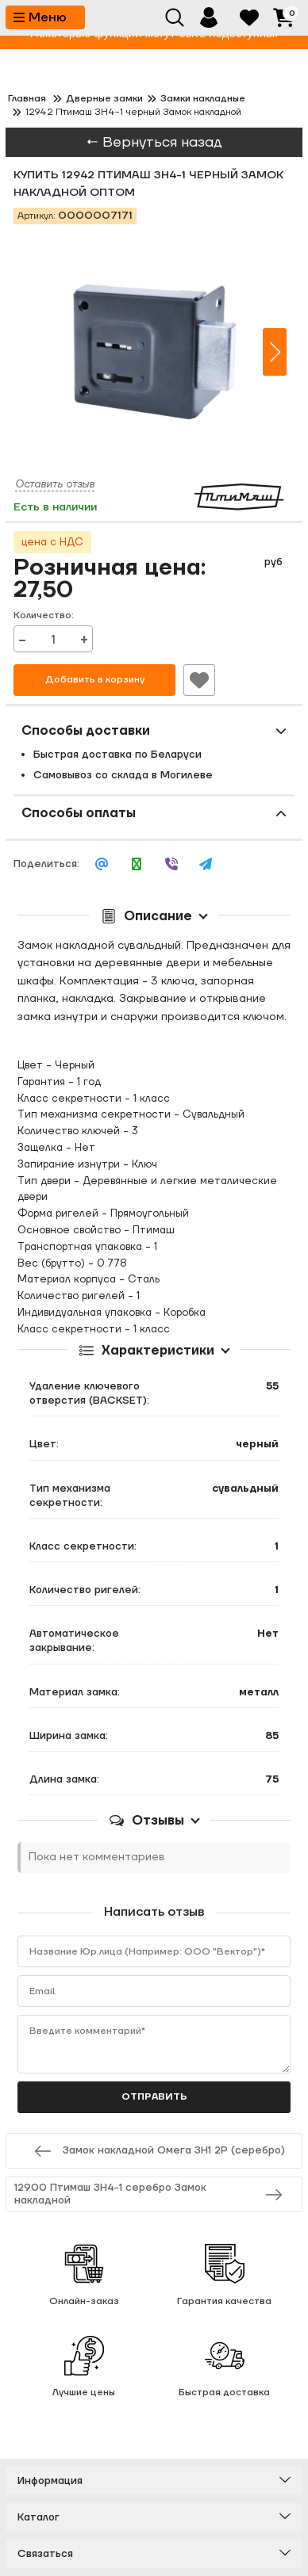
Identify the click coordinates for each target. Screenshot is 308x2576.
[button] (275, 352)
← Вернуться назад (154, 142)
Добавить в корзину (94, 680)
